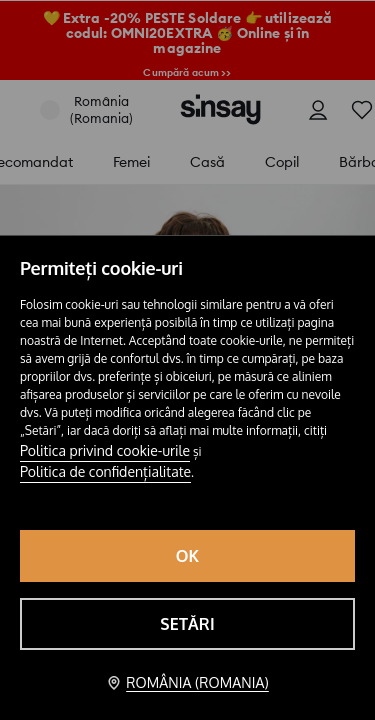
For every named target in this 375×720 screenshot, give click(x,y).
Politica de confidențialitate (105, 471)
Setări (187, 624)
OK (188, 556)
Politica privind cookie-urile (105, 450)
